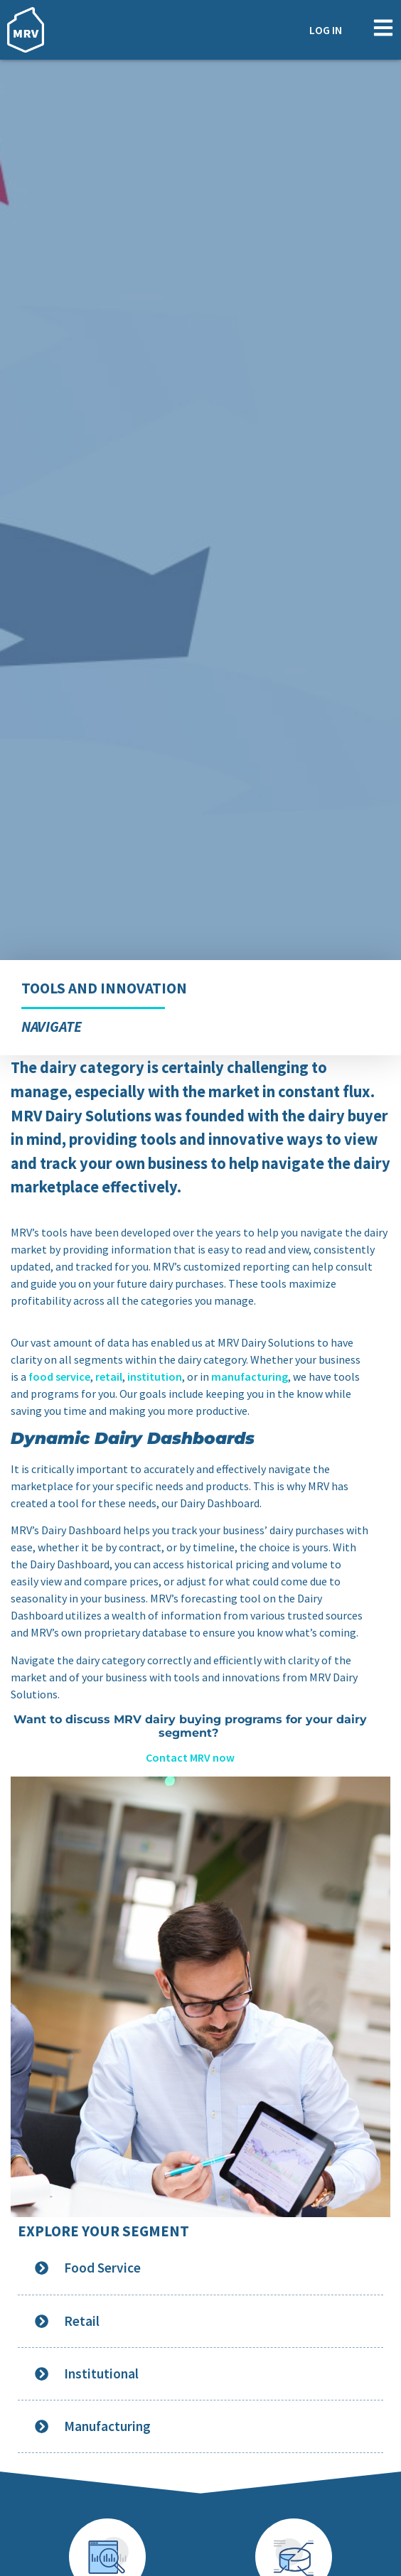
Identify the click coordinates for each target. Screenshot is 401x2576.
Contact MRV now (190, 1757)
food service (59, 1376)
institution (154, 1376)
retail (108, 1376)
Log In (325, 30)
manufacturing (249, 1376)
